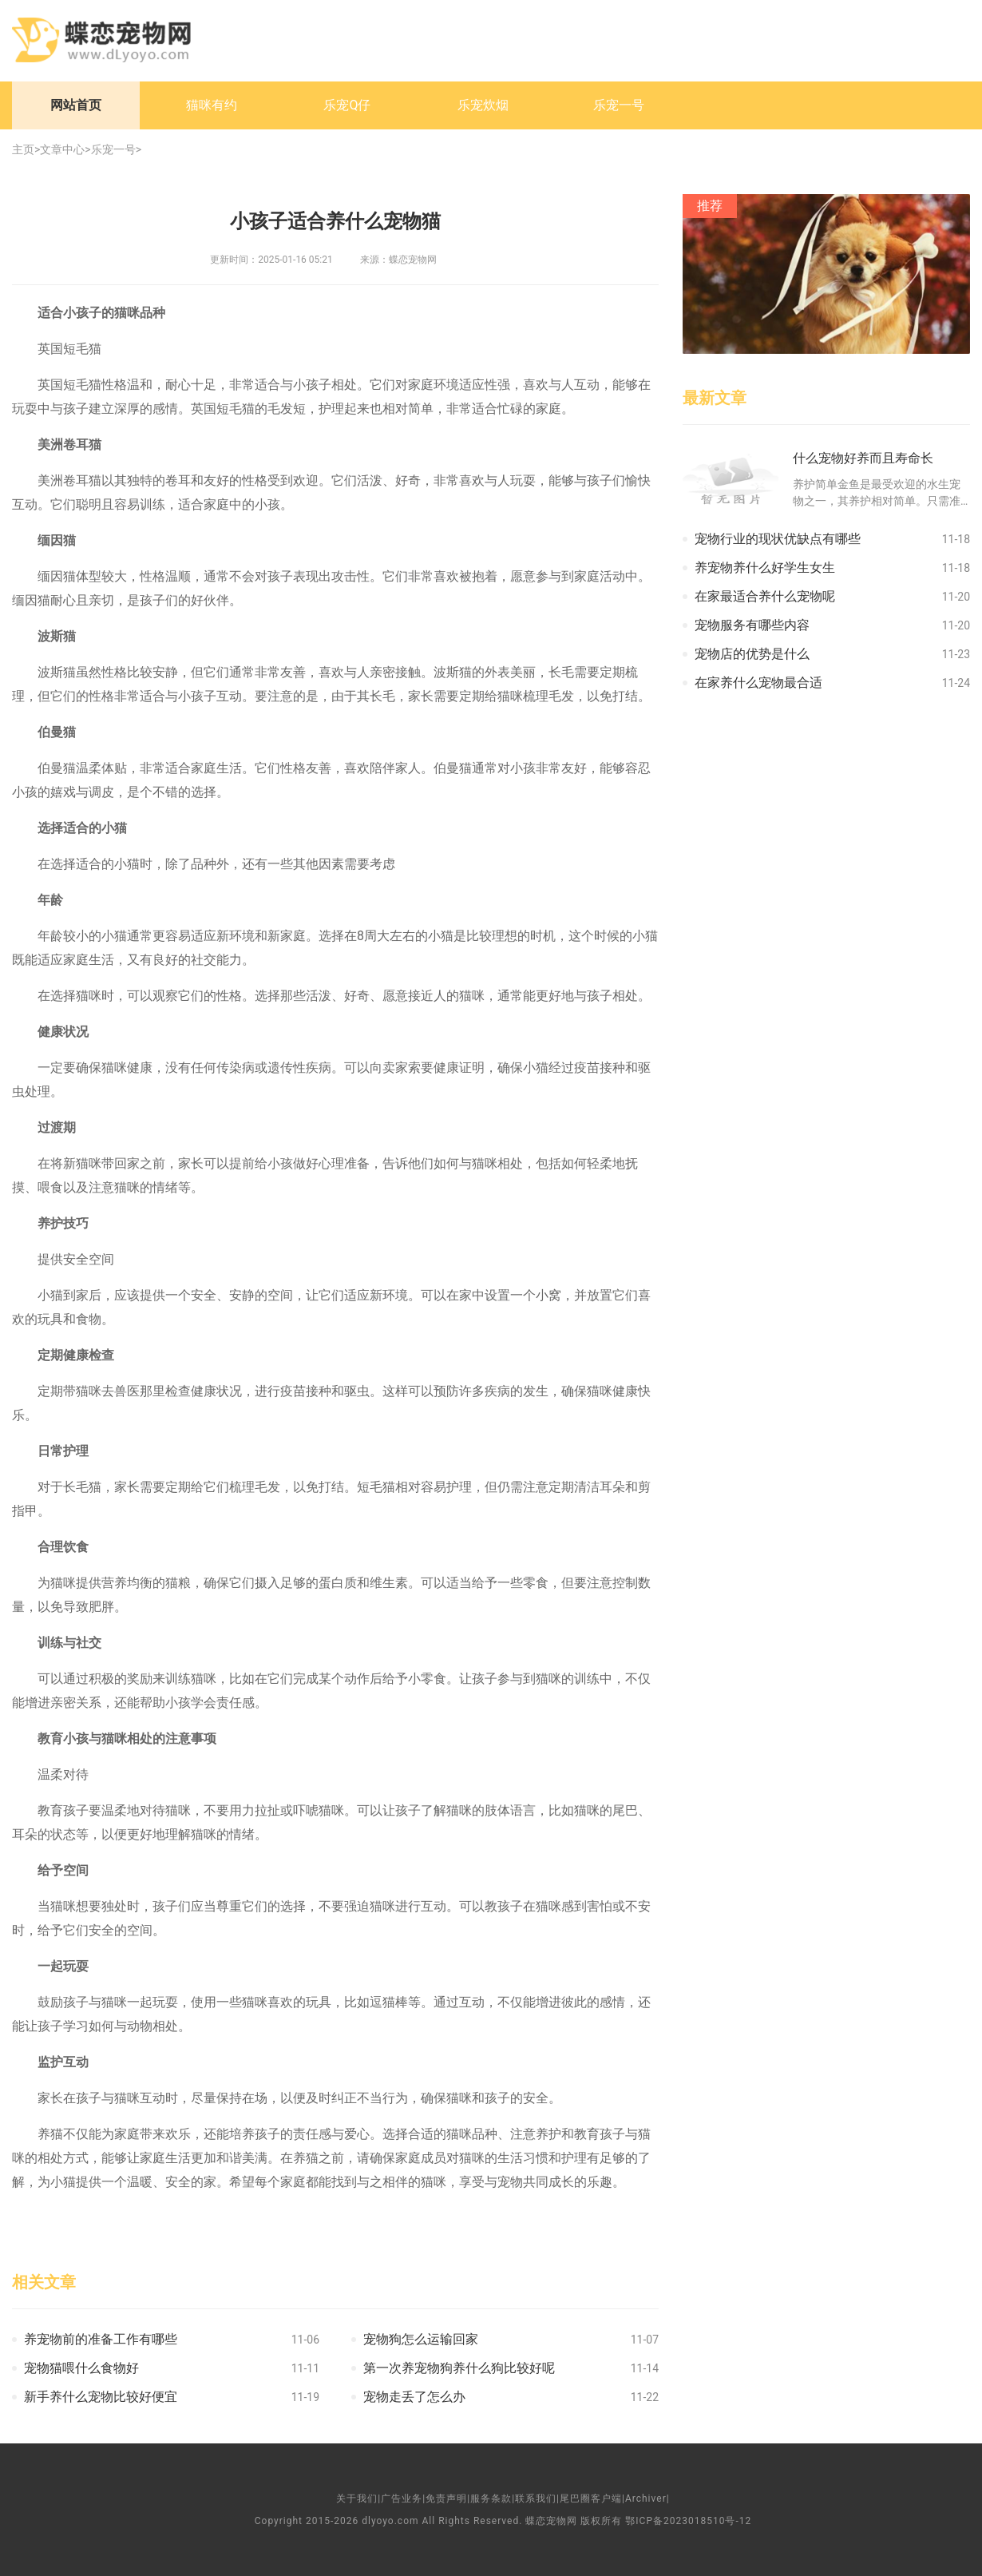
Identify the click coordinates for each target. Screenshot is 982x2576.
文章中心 (62, 149)
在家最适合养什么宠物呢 (765, 596)
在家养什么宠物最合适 (758, 682)
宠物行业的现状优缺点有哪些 (778, 538)
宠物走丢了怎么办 (414, 2396)
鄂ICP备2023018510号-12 (688, 2520)
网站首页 (75, 105)
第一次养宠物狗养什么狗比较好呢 (459, 2368)
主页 (23, 149)
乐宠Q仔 (346, 105)
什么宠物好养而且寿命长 (863, 458)
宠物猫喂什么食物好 (81, 2368)
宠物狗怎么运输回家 (420, 2339)
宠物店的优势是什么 (752, 653)
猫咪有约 (211, 105)
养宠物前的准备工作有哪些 (100, 2339)
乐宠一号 (618, 105)
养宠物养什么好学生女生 (765, 567)
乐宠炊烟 (483, 105)
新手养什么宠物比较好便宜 (100, 2396)
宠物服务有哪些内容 (752, 625)
